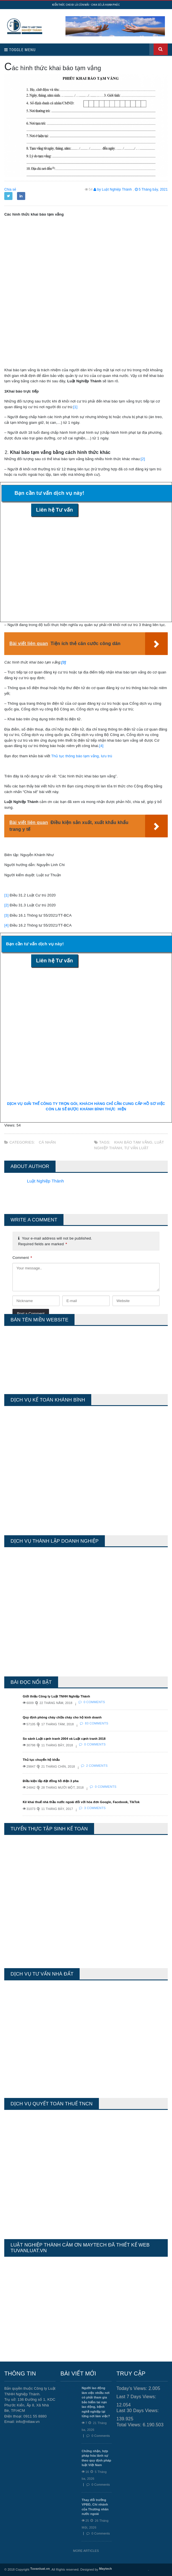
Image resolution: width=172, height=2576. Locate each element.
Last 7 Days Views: (137, 2396)
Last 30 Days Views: (138, 2410)
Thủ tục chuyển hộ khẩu (41, 1759)
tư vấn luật (136, 1148)
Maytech (105, 2568)
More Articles (86, 2550)
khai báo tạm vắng (133, 1142)
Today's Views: (132, 2388)
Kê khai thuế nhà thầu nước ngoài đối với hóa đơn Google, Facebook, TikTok (81, 1802)
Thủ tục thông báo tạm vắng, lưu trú (81, 756)
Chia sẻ (10, 189)
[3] (6, 915)
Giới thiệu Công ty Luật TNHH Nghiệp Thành (56, 1696)
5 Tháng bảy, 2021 (151, 189)
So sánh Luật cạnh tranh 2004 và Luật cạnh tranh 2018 (64, 1738)
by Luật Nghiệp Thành (113, 189)
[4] (101, 746)
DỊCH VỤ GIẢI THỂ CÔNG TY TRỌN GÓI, (43, 1104)
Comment (22, 1257)
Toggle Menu (20, 49)
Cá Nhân (47, 1142)
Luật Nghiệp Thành (45, 1181)
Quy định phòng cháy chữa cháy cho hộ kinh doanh (62, 1717)
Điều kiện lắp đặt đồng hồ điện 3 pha (50, 1781)
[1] (75, 407)
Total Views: (129, 2424)
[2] (143, 459)
